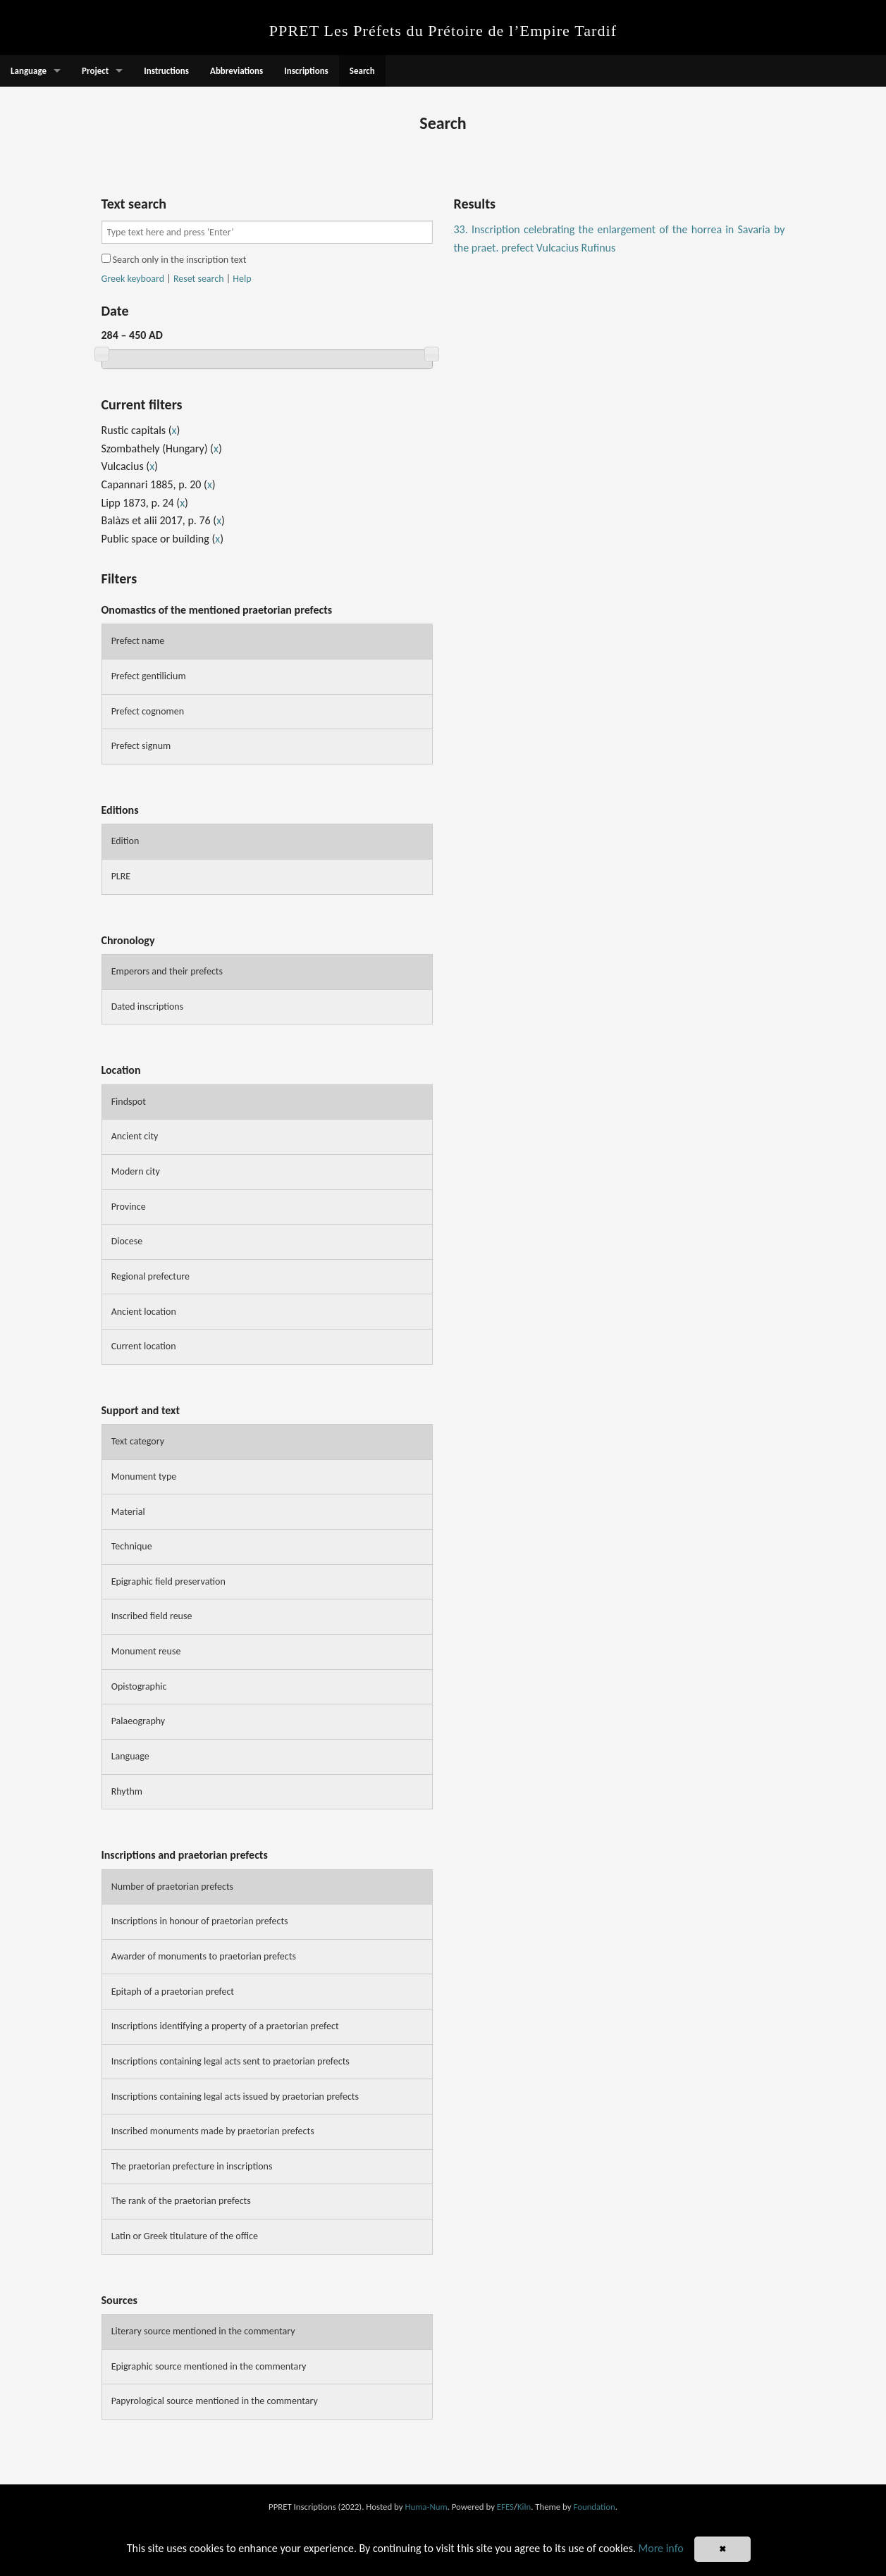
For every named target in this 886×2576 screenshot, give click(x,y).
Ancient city (135, 1136)
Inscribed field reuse (151, 1616)
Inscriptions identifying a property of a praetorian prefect (225, 2026)
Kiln (524, 2506)
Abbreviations (236, 71)
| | (176, 279)
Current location (143, 1346)
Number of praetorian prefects (172, 1887)
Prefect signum (141, 746)
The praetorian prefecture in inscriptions (192, 2166)
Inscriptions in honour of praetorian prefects (199, 1921)
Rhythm (126, 1791)
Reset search (198, 279)
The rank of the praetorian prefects (181, 2201)
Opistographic (139, 1686)
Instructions (166, 71)
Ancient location (143, 1312)
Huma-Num (426, 2506)
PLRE (121, 876)
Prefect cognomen (147, 711)
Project (95, 71)
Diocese (127, 1241)
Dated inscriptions (147, 1007)
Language (29, 71)
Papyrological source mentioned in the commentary (214, 2401)
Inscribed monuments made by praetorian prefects (212, 2131)
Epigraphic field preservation (168, 1581)
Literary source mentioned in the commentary (203, 2331)
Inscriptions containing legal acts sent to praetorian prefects (230, 2061)
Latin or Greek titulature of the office (184, 2236)
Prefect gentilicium (148, 676)
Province (128, 1207)
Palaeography (138, 1721)
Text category (137, 1441)
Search (362, 71)
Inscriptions (306, 71)
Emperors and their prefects (167, 971)
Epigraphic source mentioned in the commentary (209, 2366)
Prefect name (138, 641)
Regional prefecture (150, 1276)
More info (661, 2548)
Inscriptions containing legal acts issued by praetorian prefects (235, 2097)
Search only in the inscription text (174, 260)
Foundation (594, 2506)
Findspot (128, 1102)
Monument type (144, 1476)
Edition (125, 841)
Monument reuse (146, 1651)
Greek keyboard (133, 279)
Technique (131, 1546)
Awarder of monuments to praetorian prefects (203, 1956)
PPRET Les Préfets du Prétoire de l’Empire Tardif (443, 30)
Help (242, 279)
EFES (505, 2506)
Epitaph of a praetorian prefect (172, 1992)
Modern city (135, 1171)
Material (128, 1512)
